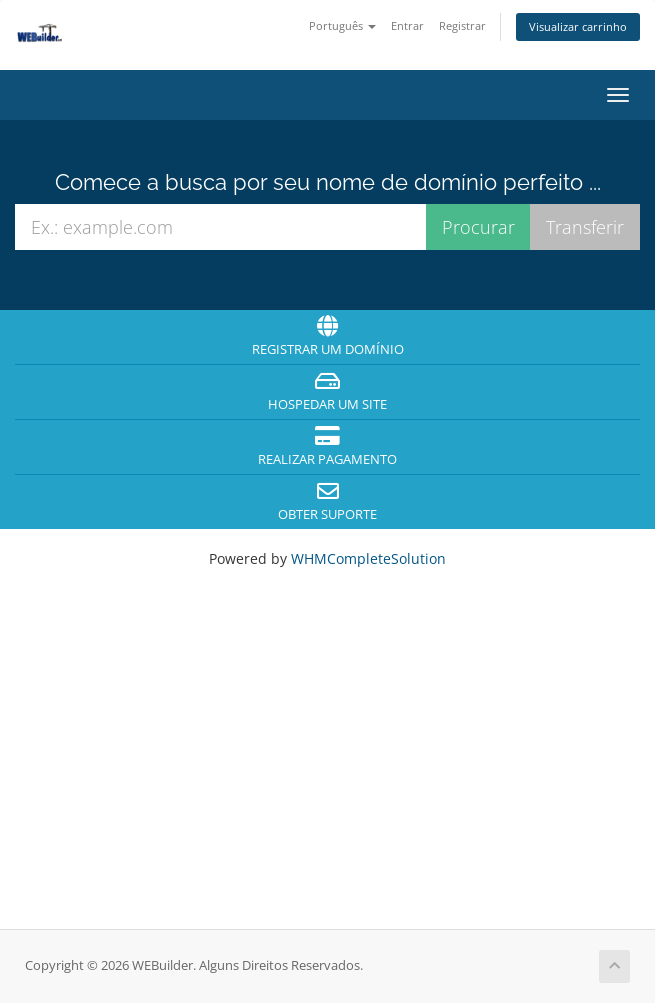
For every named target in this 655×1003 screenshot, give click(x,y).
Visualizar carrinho (578, 26)
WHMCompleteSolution (368, 558)
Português (342, 25)
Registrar (462, 25)
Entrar (407, 25)
